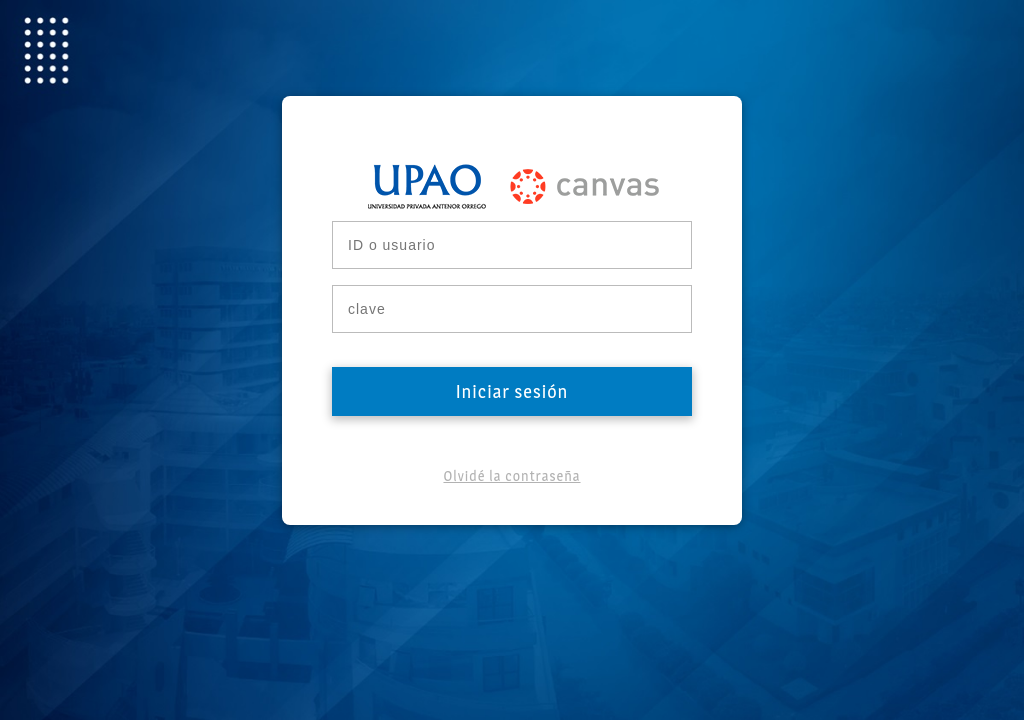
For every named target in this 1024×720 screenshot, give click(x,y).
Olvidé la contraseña (511, 475)
